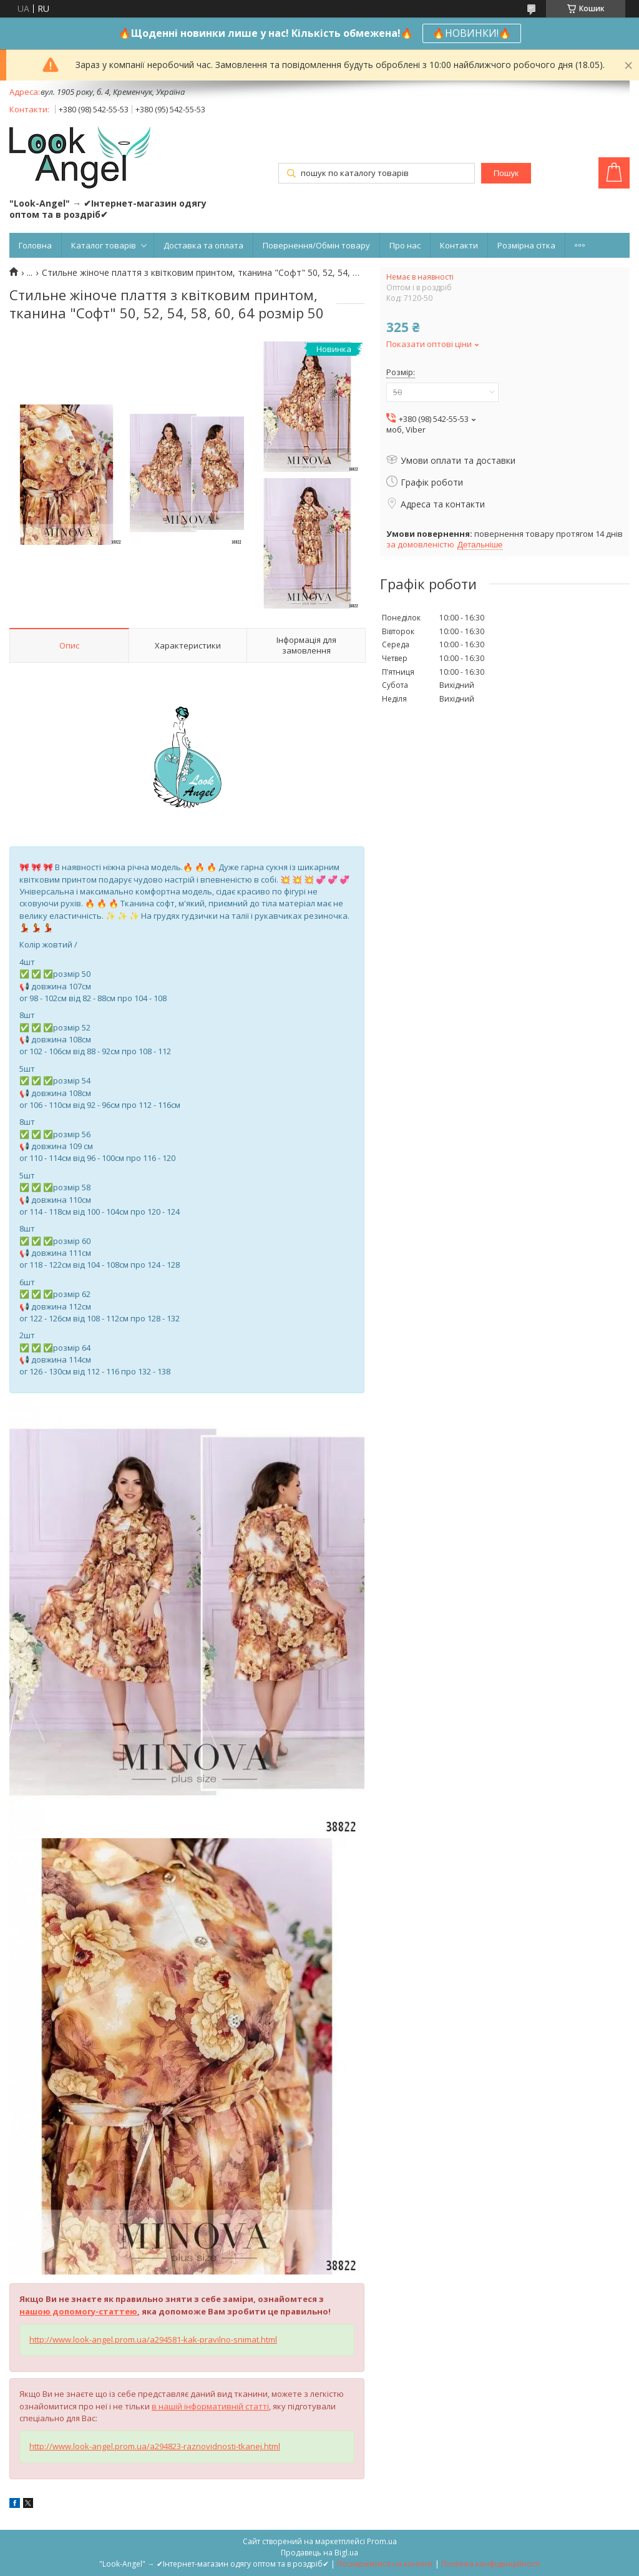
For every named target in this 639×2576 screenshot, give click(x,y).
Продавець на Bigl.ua (319, 2552)
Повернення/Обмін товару (316, 245)
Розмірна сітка (526, 245)
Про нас (405, 245)
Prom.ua (382, 2541)
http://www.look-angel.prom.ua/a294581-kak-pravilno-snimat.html (153, 2339)
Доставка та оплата (203, 245)
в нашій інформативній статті (210, 2406)
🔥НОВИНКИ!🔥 (471, 33)
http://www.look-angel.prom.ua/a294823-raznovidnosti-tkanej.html (154, 2446)
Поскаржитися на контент (385, 2564)
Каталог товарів (103, 245)
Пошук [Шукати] (506, 173)
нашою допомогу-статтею (78, 2311)
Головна (35, 245)
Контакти (459, 245)
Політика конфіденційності (490, 2564)
